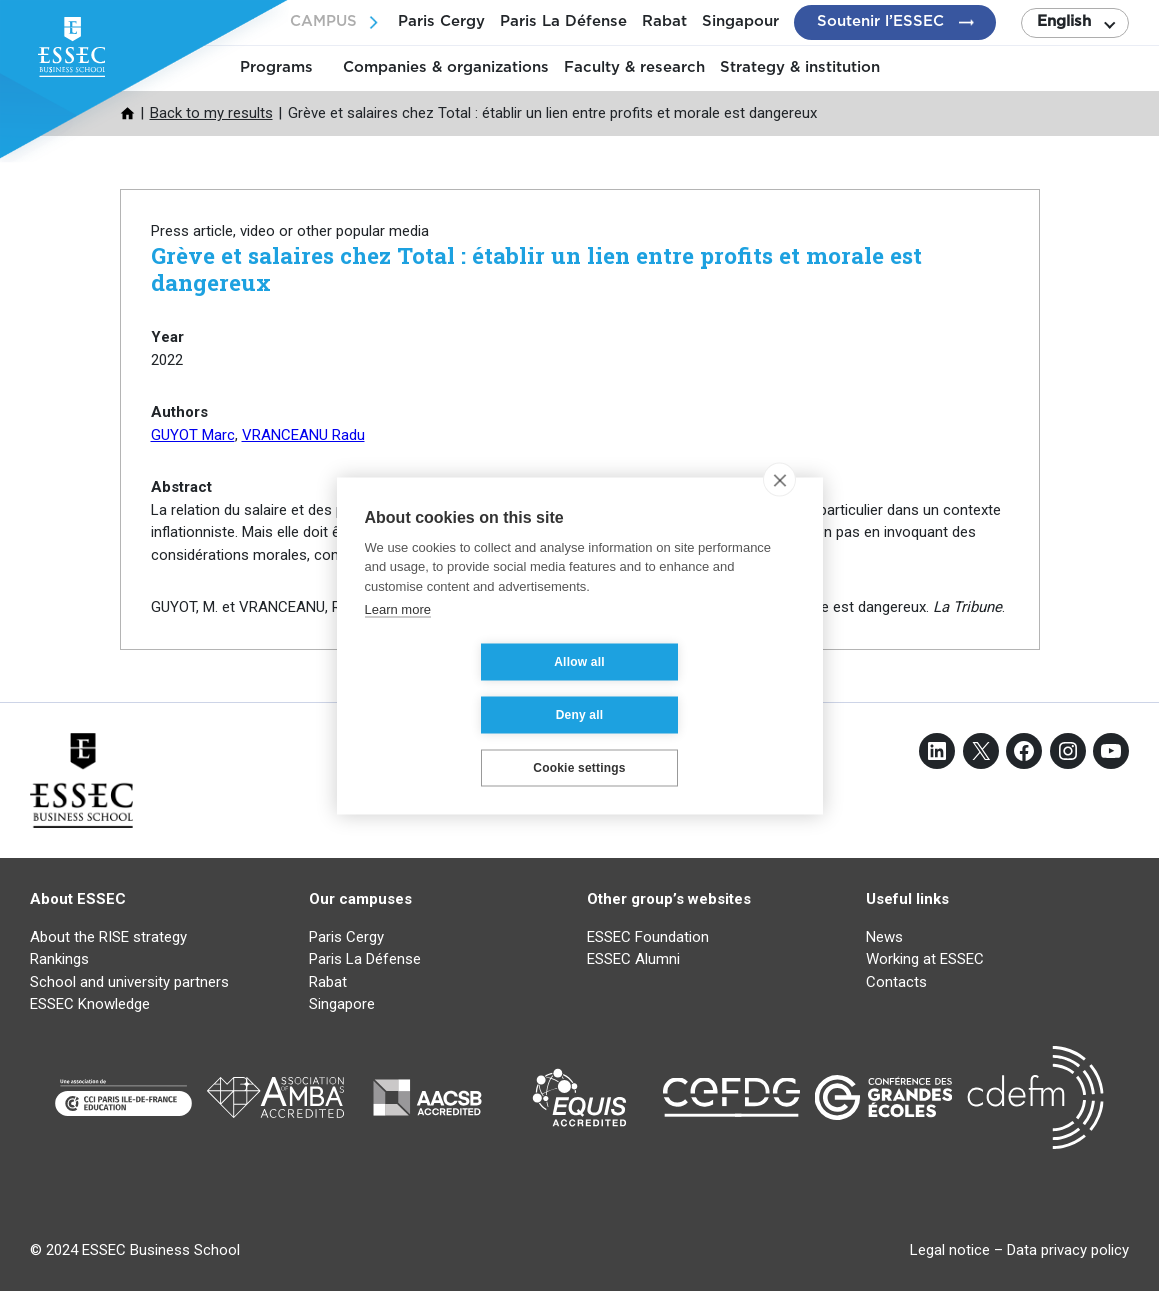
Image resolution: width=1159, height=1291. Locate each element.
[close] (779, 506)
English (1064, 21)
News (884, 937)
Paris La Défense (563, 21)
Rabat (664, 21)
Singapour (740, 21)
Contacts (896, 982)
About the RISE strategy (108, 937)
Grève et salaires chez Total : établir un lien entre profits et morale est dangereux (536, 268)
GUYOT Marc (193, 435)
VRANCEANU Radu (303, 435)
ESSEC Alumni (633, 959)
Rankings (59, 959)
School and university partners (129, 982)
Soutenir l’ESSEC (880, 21)
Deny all (699, 688)
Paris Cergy (441, 21)
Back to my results (211, 113)
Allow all (460, 688)
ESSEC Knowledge (90, 1004)
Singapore (342, 1004)
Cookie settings (579, 741)
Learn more (398, 635)
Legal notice (950, 1250)
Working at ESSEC (925, 959)
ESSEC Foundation (648, 937)
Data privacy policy (1068, 1250)
